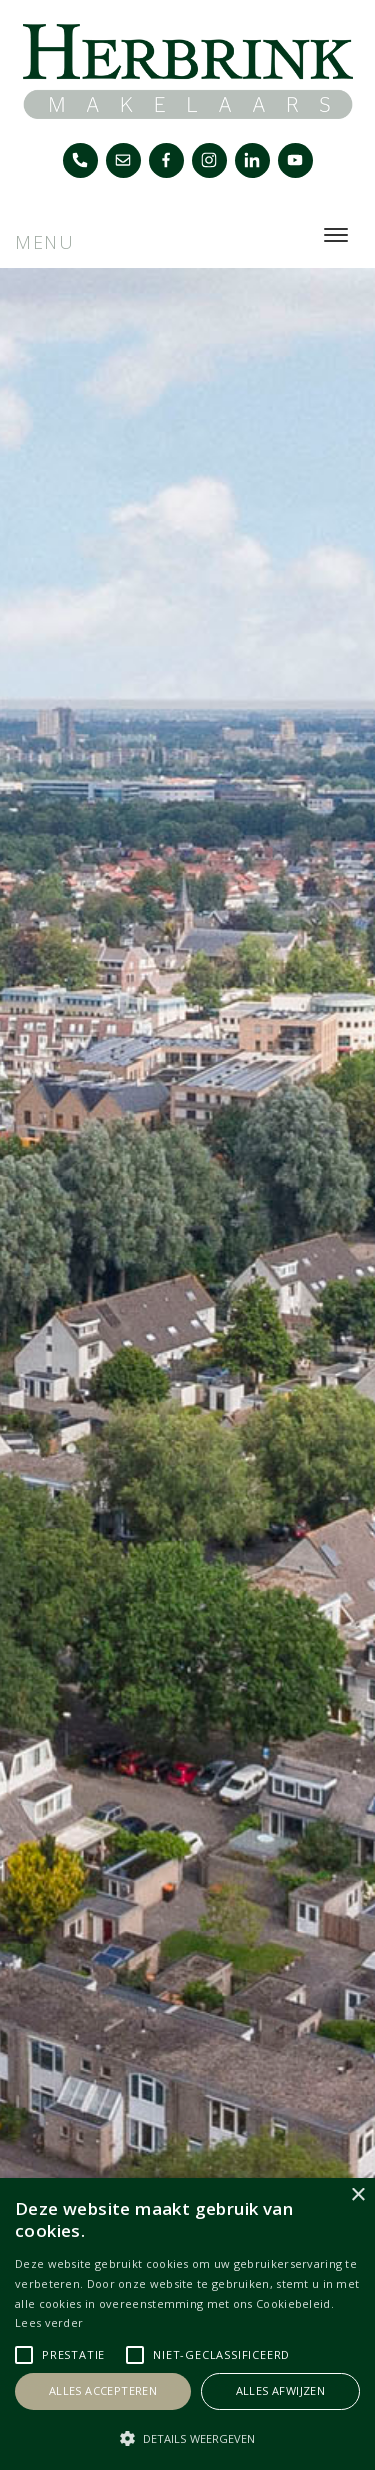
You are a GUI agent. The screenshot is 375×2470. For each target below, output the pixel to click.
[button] (187, 2438)
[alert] (187, 2324)
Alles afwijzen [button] (281, 2390)
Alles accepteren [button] (103, 2390)
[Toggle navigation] (335, 235)
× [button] (357, 2195)
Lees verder (49, 2322)
